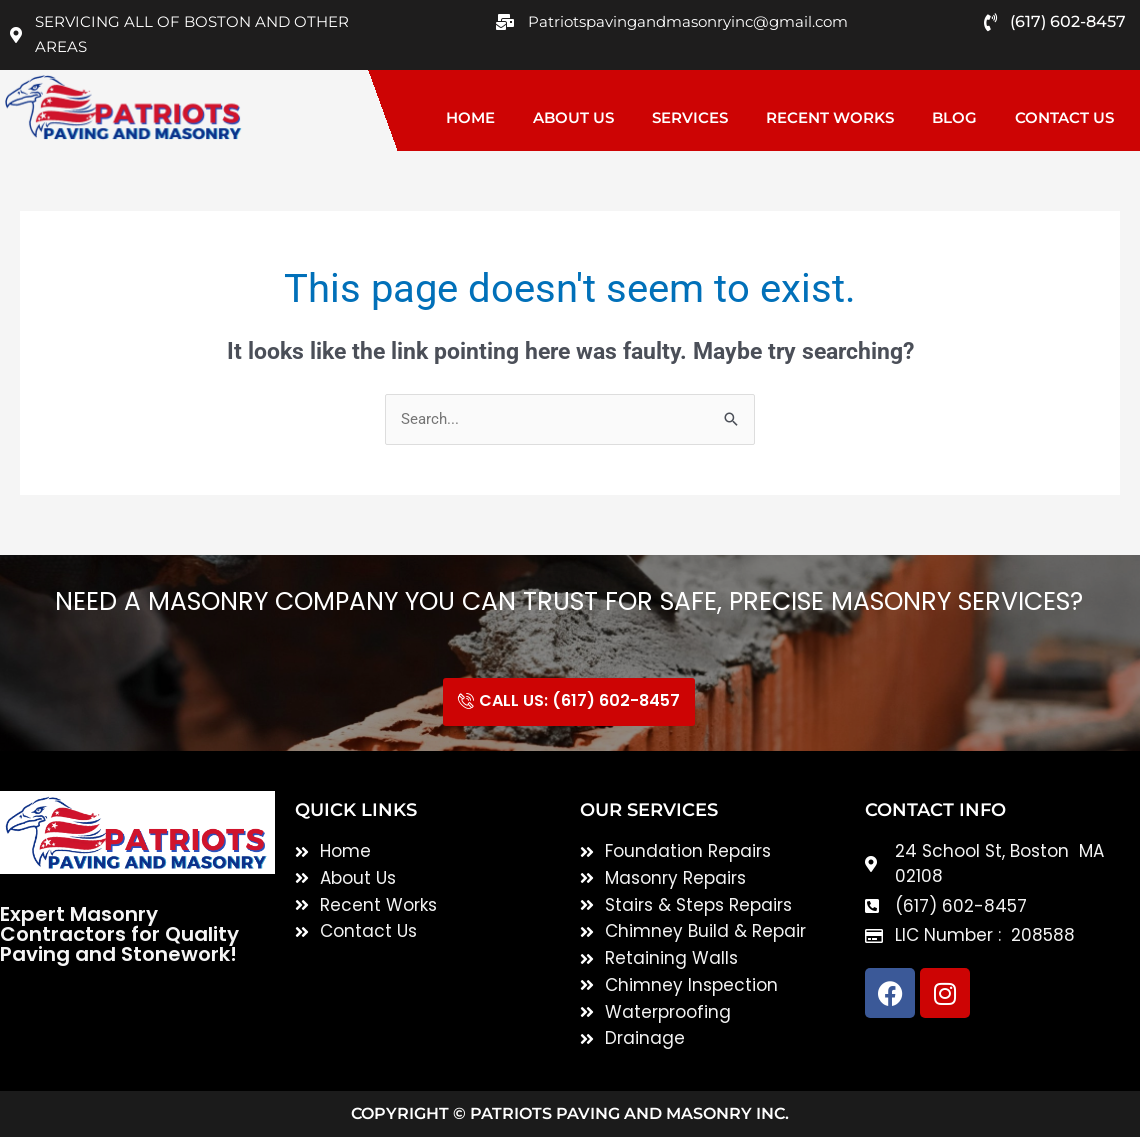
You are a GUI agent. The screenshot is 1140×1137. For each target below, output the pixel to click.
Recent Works (830, 117)
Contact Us (1064, 117)
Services (690, 117)
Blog (954, 117)
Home (470, 117)
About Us (573, 117)
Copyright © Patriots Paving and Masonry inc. (570, 1113)
